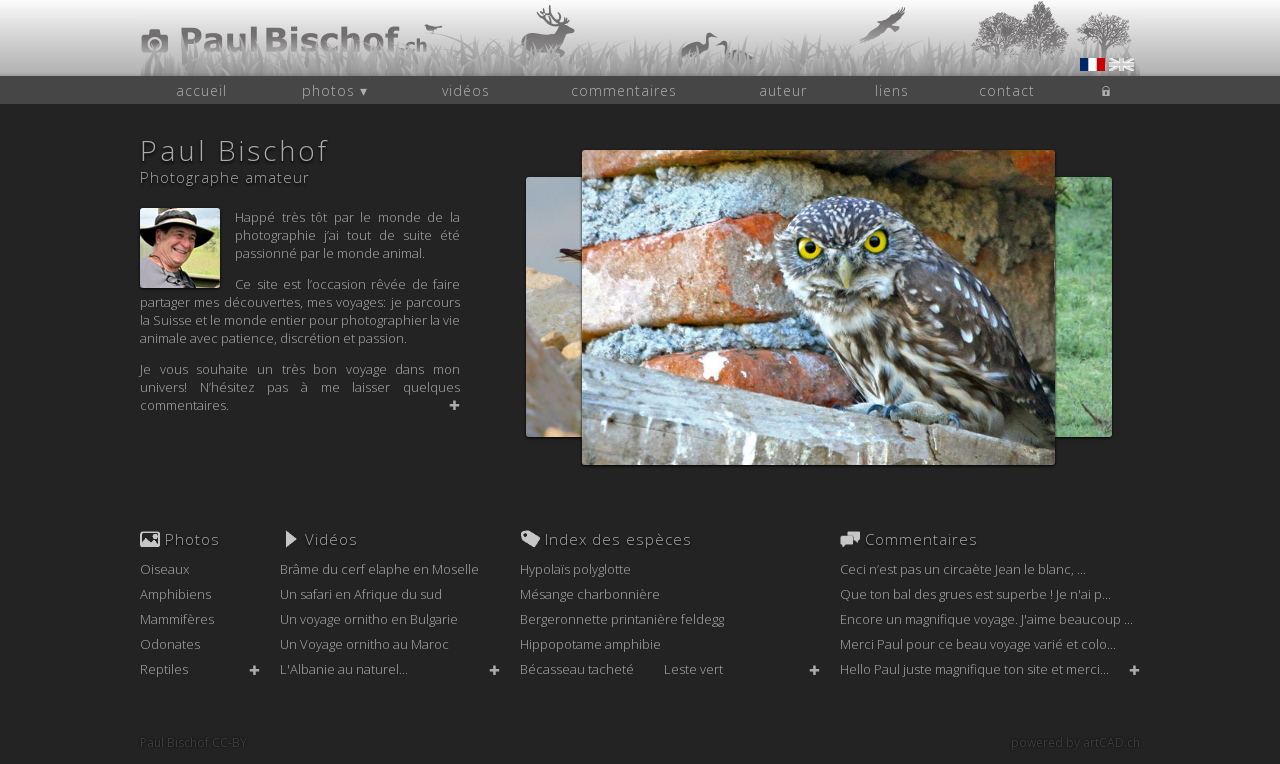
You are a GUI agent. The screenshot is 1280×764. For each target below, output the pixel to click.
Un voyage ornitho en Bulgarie (369, 619)
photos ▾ (335, 90)
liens (892, 90)
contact (1007, 90)
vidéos (466, 90)
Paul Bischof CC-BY (193, 742)
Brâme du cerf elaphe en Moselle (379, 569)
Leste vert (693, 669)
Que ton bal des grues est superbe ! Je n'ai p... (975, 594)
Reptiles (164, 669)
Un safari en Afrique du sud (361, 594)
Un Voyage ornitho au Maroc (364, 644)
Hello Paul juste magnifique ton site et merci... (974, 669)
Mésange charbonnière (590, 594)
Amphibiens (175, 594)
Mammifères (177, 619)
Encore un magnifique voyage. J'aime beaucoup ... (986, 619)
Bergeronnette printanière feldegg (622, 619)
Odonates (170, 644)
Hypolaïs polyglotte (575, 569)
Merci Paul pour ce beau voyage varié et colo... (978, 644)
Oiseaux (164, 569)
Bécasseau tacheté (577, 669)
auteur (783, 90)
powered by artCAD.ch (1075, 742)
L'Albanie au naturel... (344, 669)
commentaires (624, 90)
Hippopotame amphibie (590, 644)
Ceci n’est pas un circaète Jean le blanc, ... (963, 569)
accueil (201, 90)
